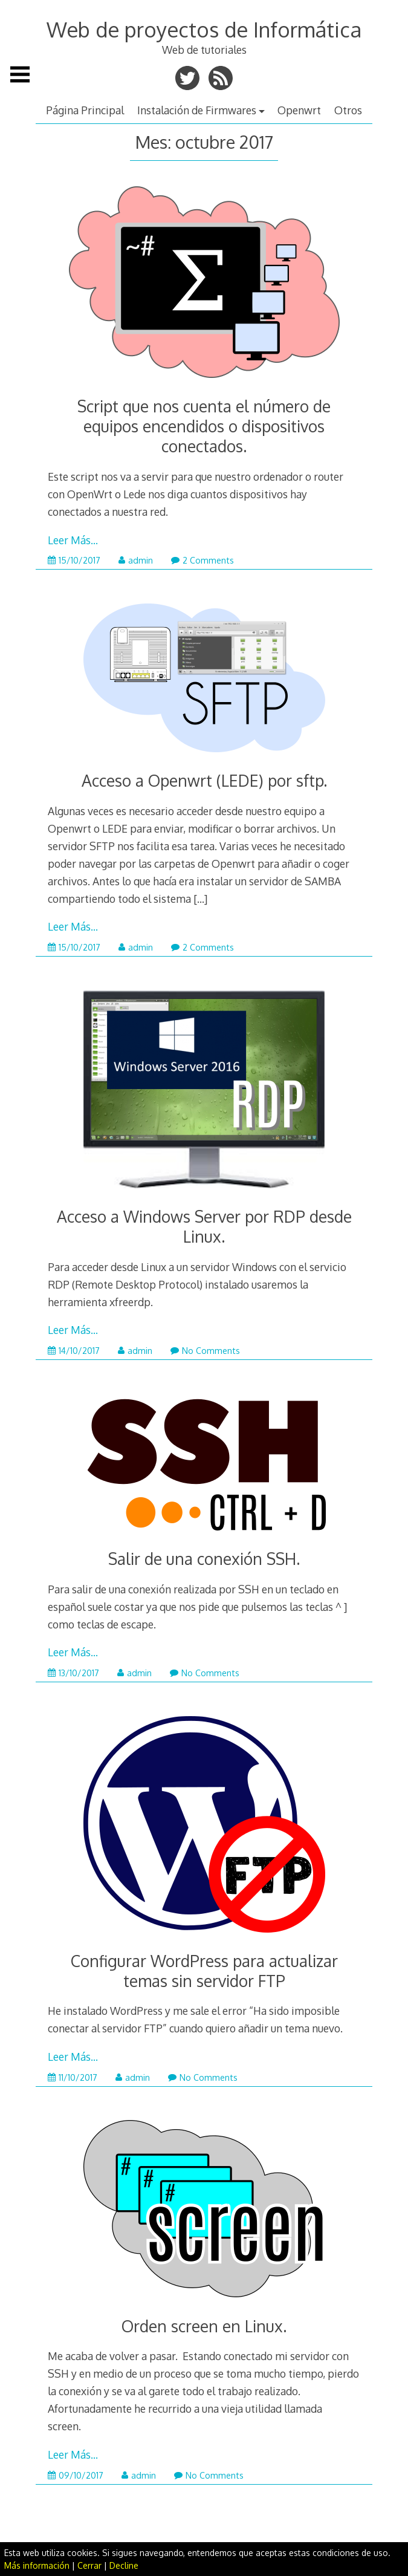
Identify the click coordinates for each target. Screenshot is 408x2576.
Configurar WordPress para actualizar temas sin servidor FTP (204, 1971)
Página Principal (85, 110)
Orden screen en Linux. (204, 2326)
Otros (348, 110)
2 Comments (202, 560)
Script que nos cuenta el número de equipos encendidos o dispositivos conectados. (204, 426)
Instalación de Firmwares (196, 110)
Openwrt (299, 110)
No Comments (205, 1350)
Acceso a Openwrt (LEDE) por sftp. (204, 780)
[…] (200, 898)
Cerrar (89, 2565)
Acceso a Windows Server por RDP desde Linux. (204, 1226)
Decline (123, 2565)
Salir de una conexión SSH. (204, 1559)
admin (135, 560)
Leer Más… (73, 540)
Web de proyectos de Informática (204, 29)
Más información (37, 2565)
